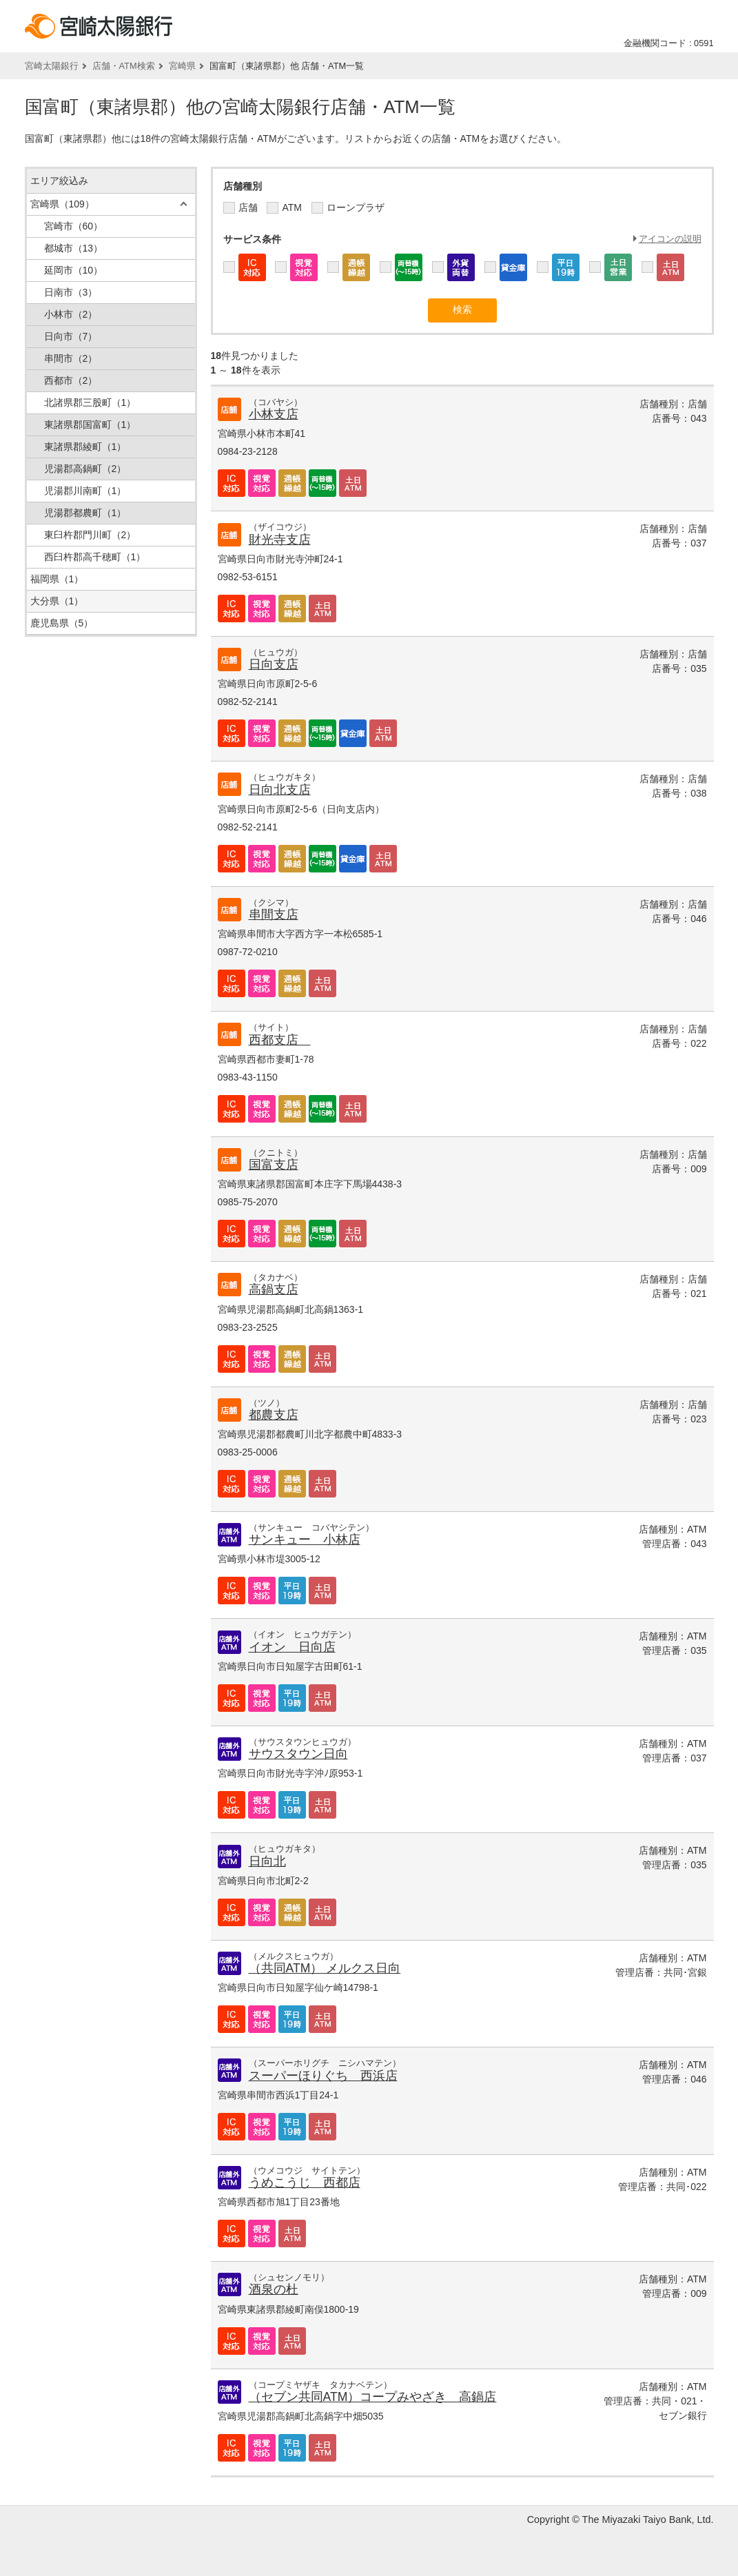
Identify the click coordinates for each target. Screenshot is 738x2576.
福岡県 (57, 578)
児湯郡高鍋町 (85, 468)
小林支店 (273, 414)
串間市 (71, 358)
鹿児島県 (62, 622)
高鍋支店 (273, 1289)
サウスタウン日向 (298, 1754)
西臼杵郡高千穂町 (95, 556)
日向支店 (273, 664)
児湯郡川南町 (85, 490)
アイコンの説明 (670, 239)
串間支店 (273, 914)
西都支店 (280, 1040)
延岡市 (73, 270)
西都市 (71, 380)
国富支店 (273, 1165)
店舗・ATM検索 (123, 66)
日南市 (71, 292)
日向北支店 (280, 790)
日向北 (267, 1861)
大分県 (57, 600)
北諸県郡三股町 (90, 402)
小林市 (71, 314)
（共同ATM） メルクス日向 (325, 1968)
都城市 (73, 248)
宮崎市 (73, 226)
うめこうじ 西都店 (304, 2182)
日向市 (71, 336)
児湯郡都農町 (85, 512)
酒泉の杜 (273, 2289)
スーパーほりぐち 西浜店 (323, 2076)
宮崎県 (182, 66)
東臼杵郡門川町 (90, 534)
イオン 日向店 (292, 1647)
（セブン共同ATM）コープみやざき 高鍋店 (373, 2397)
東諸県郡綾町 (85, 446)
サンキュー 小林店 (304, 1539)
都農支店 (273, 1415)
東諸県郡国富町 (90, 424)
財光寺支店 (280, 539)
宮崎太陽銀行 (52, 66)
